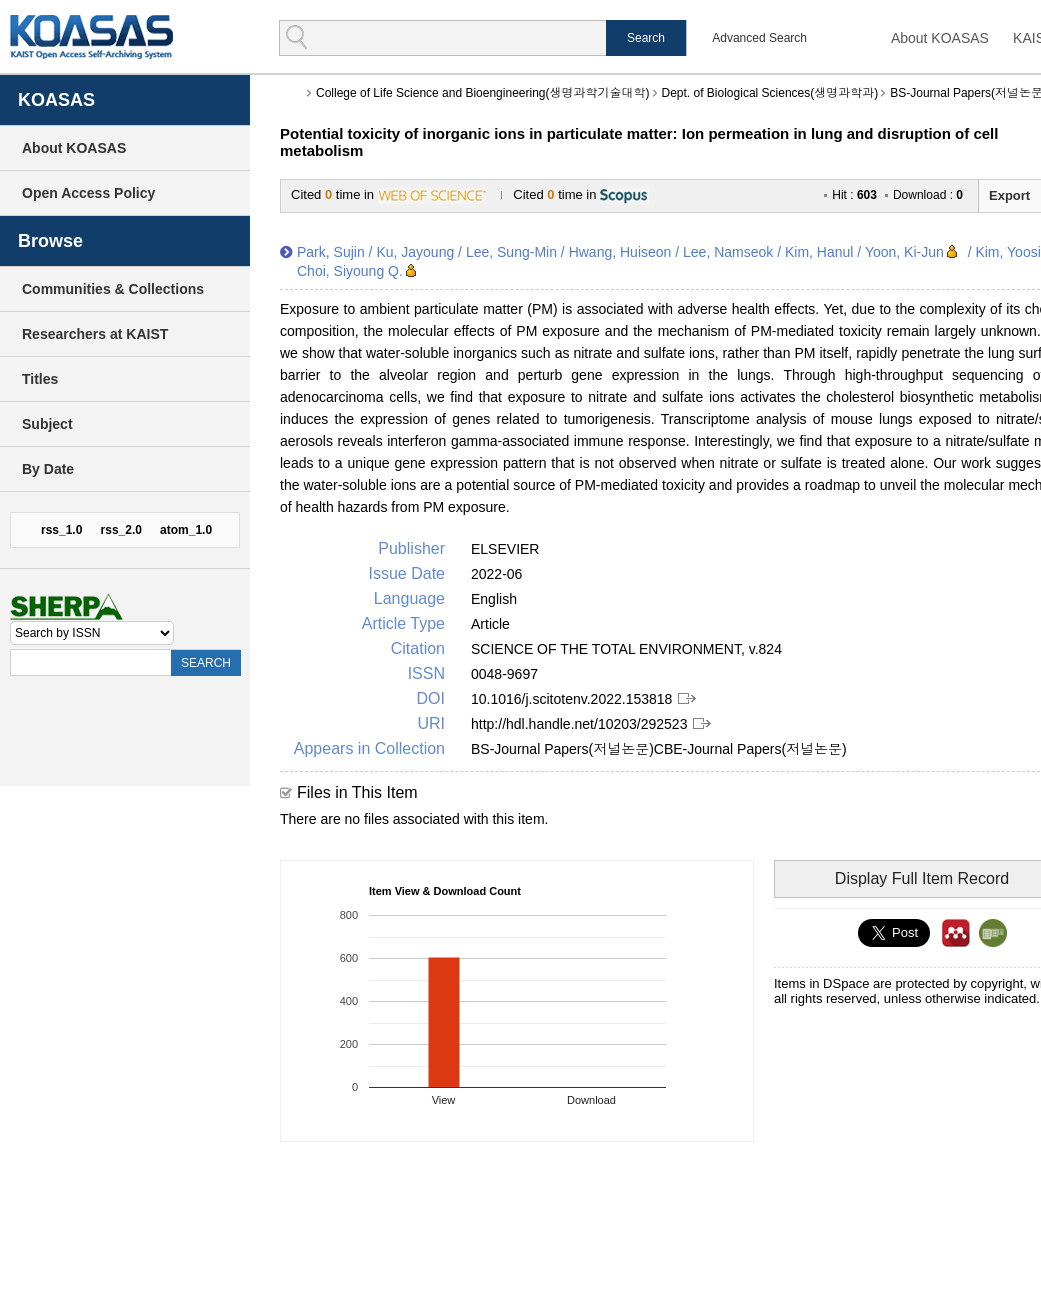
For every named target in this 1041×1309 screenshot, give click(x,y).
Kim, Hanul (819, 252)
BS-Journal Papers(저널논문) (562, 749)
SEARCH (206, 663)
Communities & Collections (113, 289)
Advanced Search (759, 38)
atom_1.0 (186, 530)
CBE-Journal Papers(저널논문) (750, 749)
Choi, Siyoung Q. (350, 271)
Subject (47, 424)
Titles (40, 379)
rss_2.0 (121, 530)
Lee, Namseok (728, 252)
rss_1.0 (61, 530)
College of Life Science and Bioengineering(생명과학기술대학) (483, 93)
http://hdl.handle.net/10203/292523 (579, 724)
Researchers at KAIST (95, 334)
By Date (48, 469)
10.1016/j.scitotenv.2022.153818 (571, 699)
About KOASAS (940, 38)
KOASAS (91, 36)
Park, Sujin (331, 252)
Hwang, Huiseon (620, 252)
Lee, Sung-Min (511, 252)
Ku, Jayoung (415, 252)
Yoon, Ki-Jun (904, 252)
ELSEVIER (505, 549)
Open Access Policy (88, 193)
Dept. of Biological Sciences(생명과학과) (770, 93)
